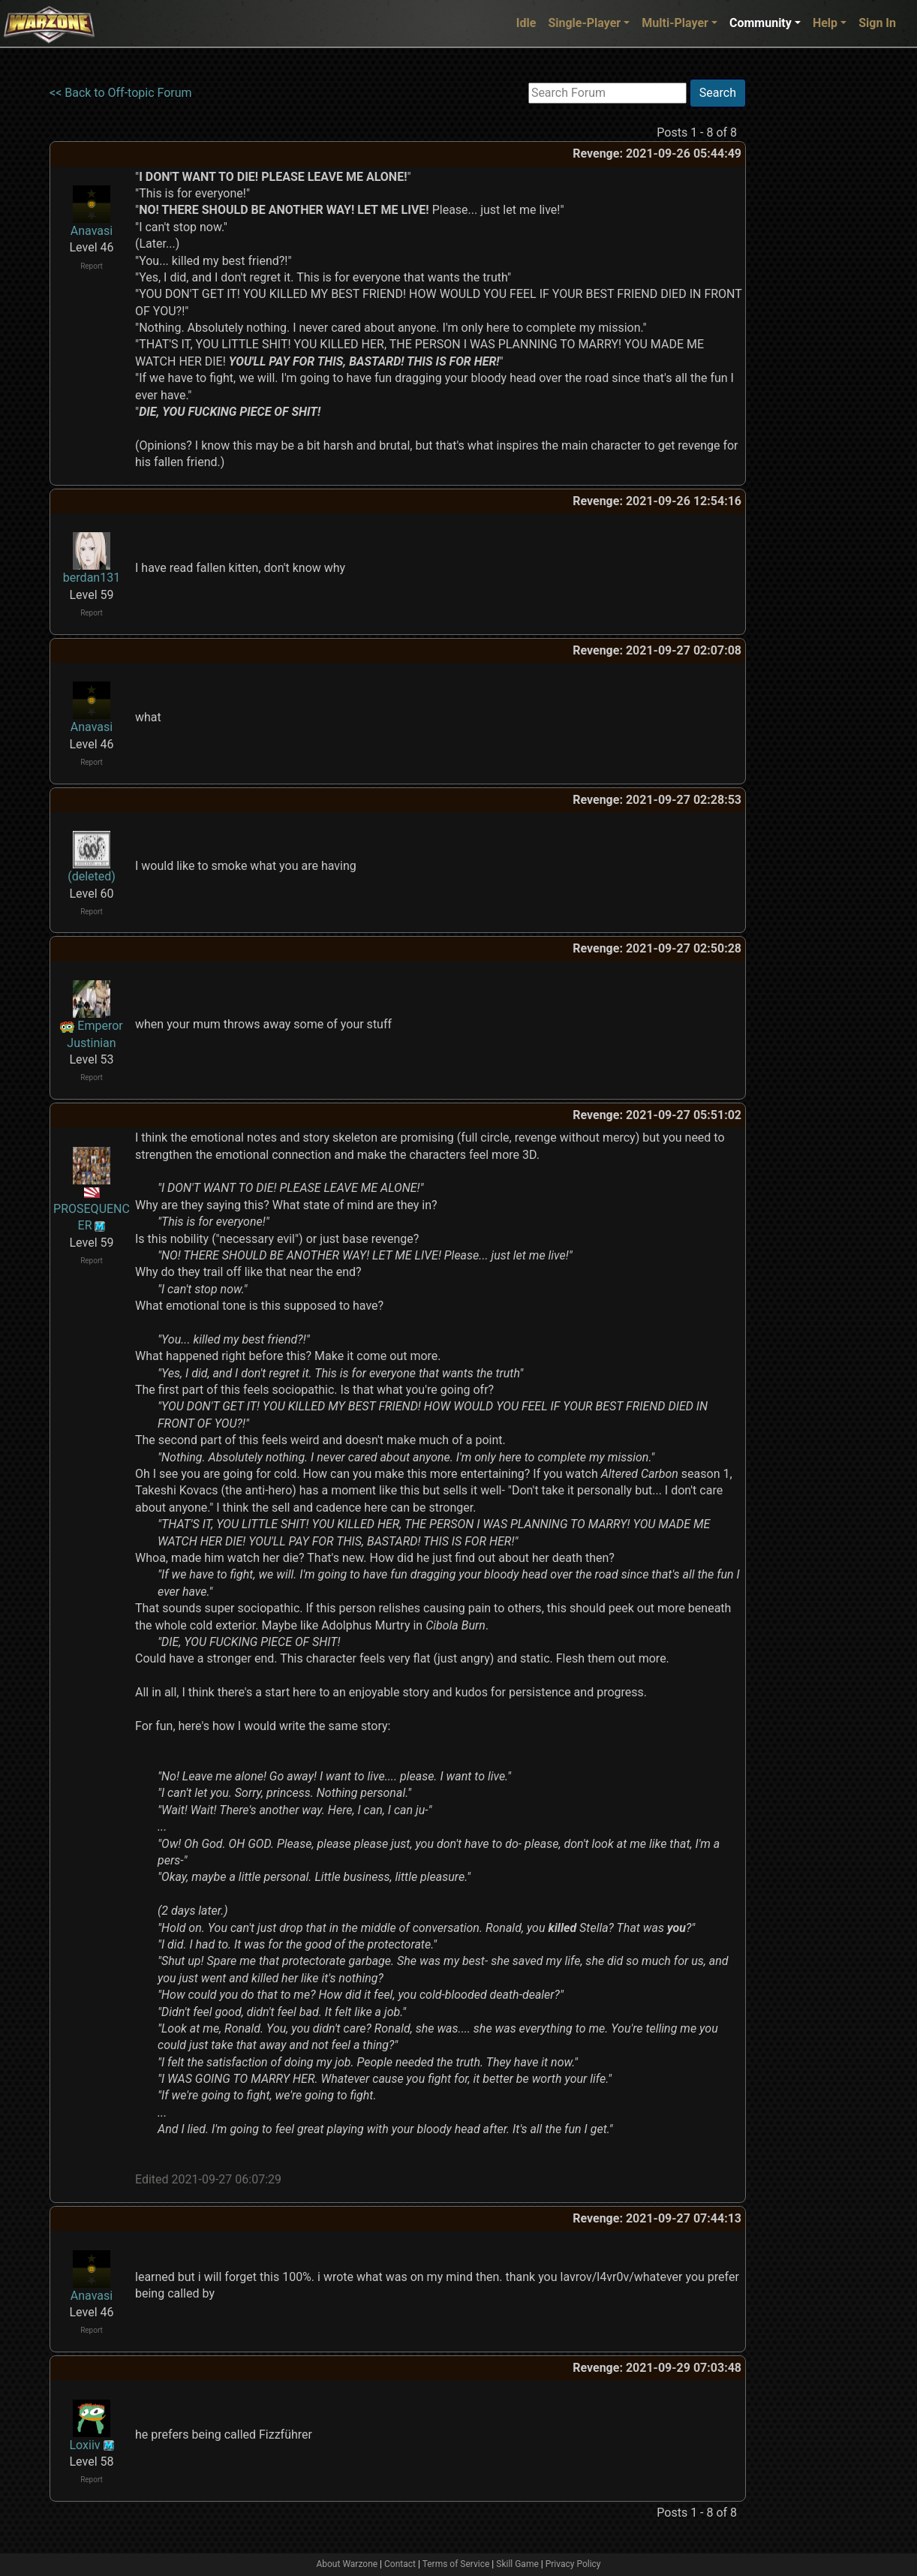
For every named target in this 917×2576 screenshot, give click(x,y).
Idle (526, 23)
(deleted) (92, 876)
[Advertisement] (807, 304)
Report (91, 266)
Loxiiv (84, 2445)
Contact (400, 2564)
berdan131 (91, 577)
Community (760, 23)
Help (825, 23)
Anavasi (92, 231)
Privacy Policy (573, 2564)
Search (717, 93)
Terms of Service (456, 2564)
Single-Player (584, 23)
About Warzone (346, 2564)
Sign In (877, 23)
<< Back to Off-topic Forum (121, 93)
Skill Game (517, 2564)
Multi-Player (675, 23)
